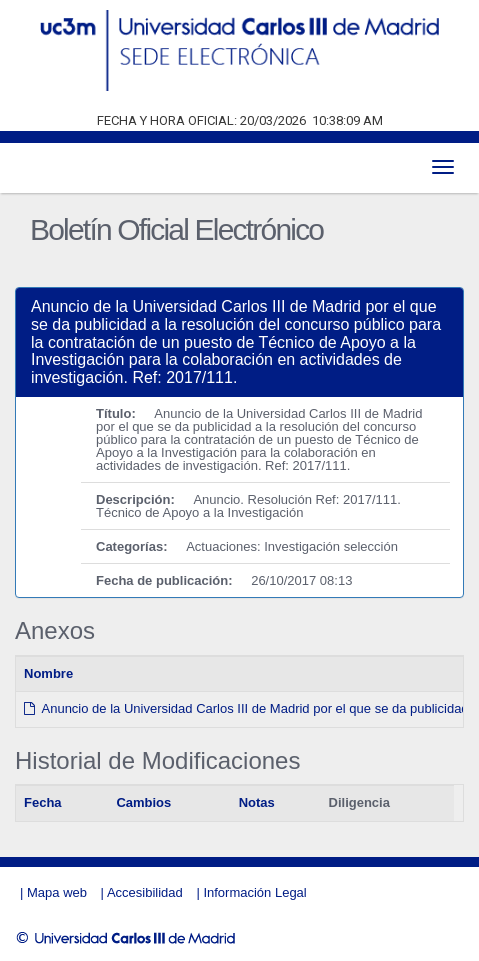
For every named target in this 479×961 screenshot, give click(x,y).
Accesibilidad (145, 892)
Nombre (48, 673)
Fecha (43, 802)
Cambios (143, 802)
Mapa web (57, 892)
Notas (257, 802)
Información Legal (254, 892)
